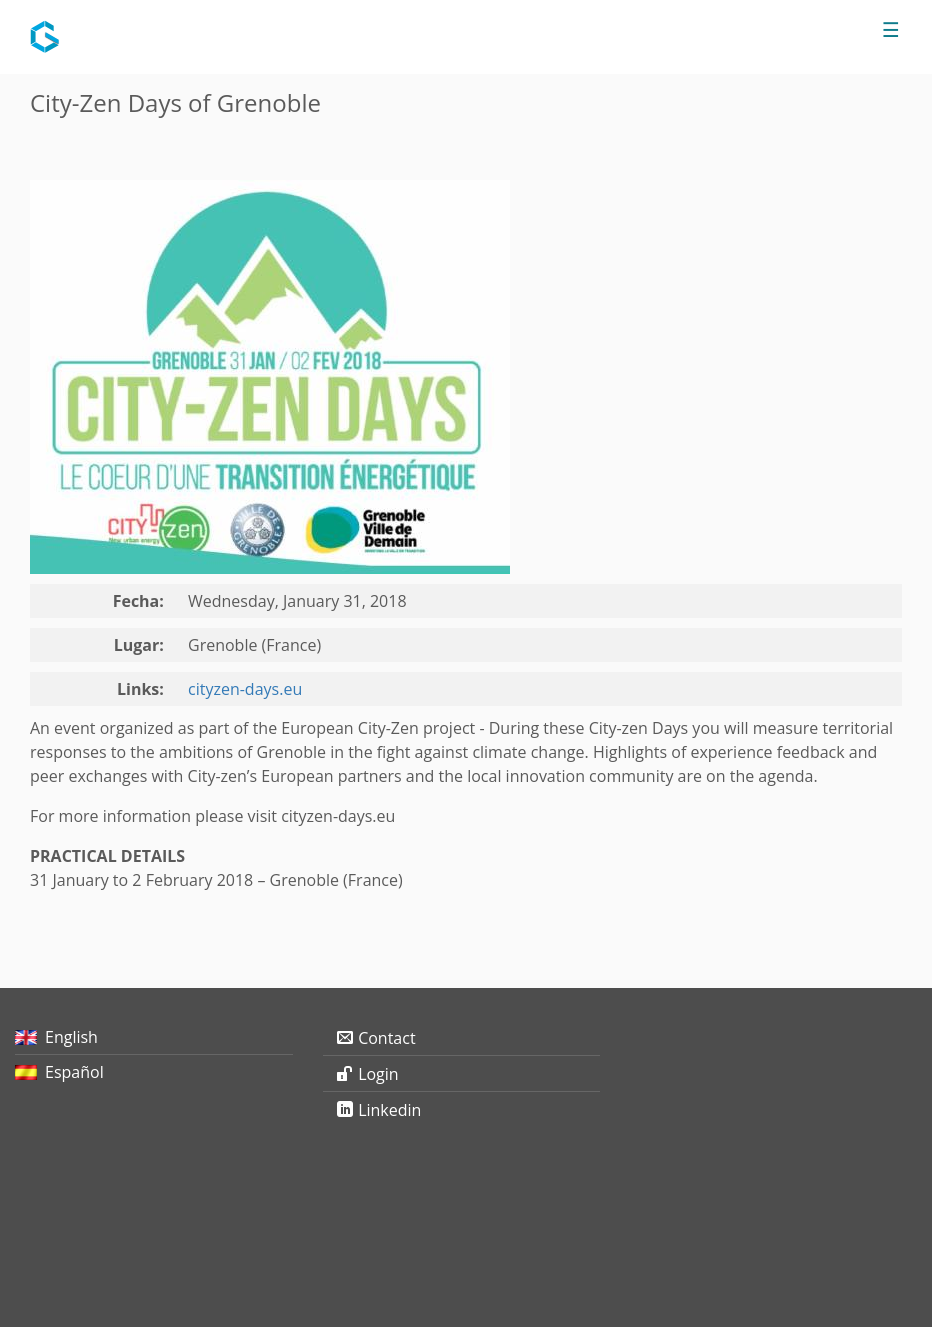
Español (74, 1072)
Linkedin (389, 1110)
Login (378, 1074)
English (71, 1037)
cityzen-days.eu (245, 689)
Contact (386, 1038)
